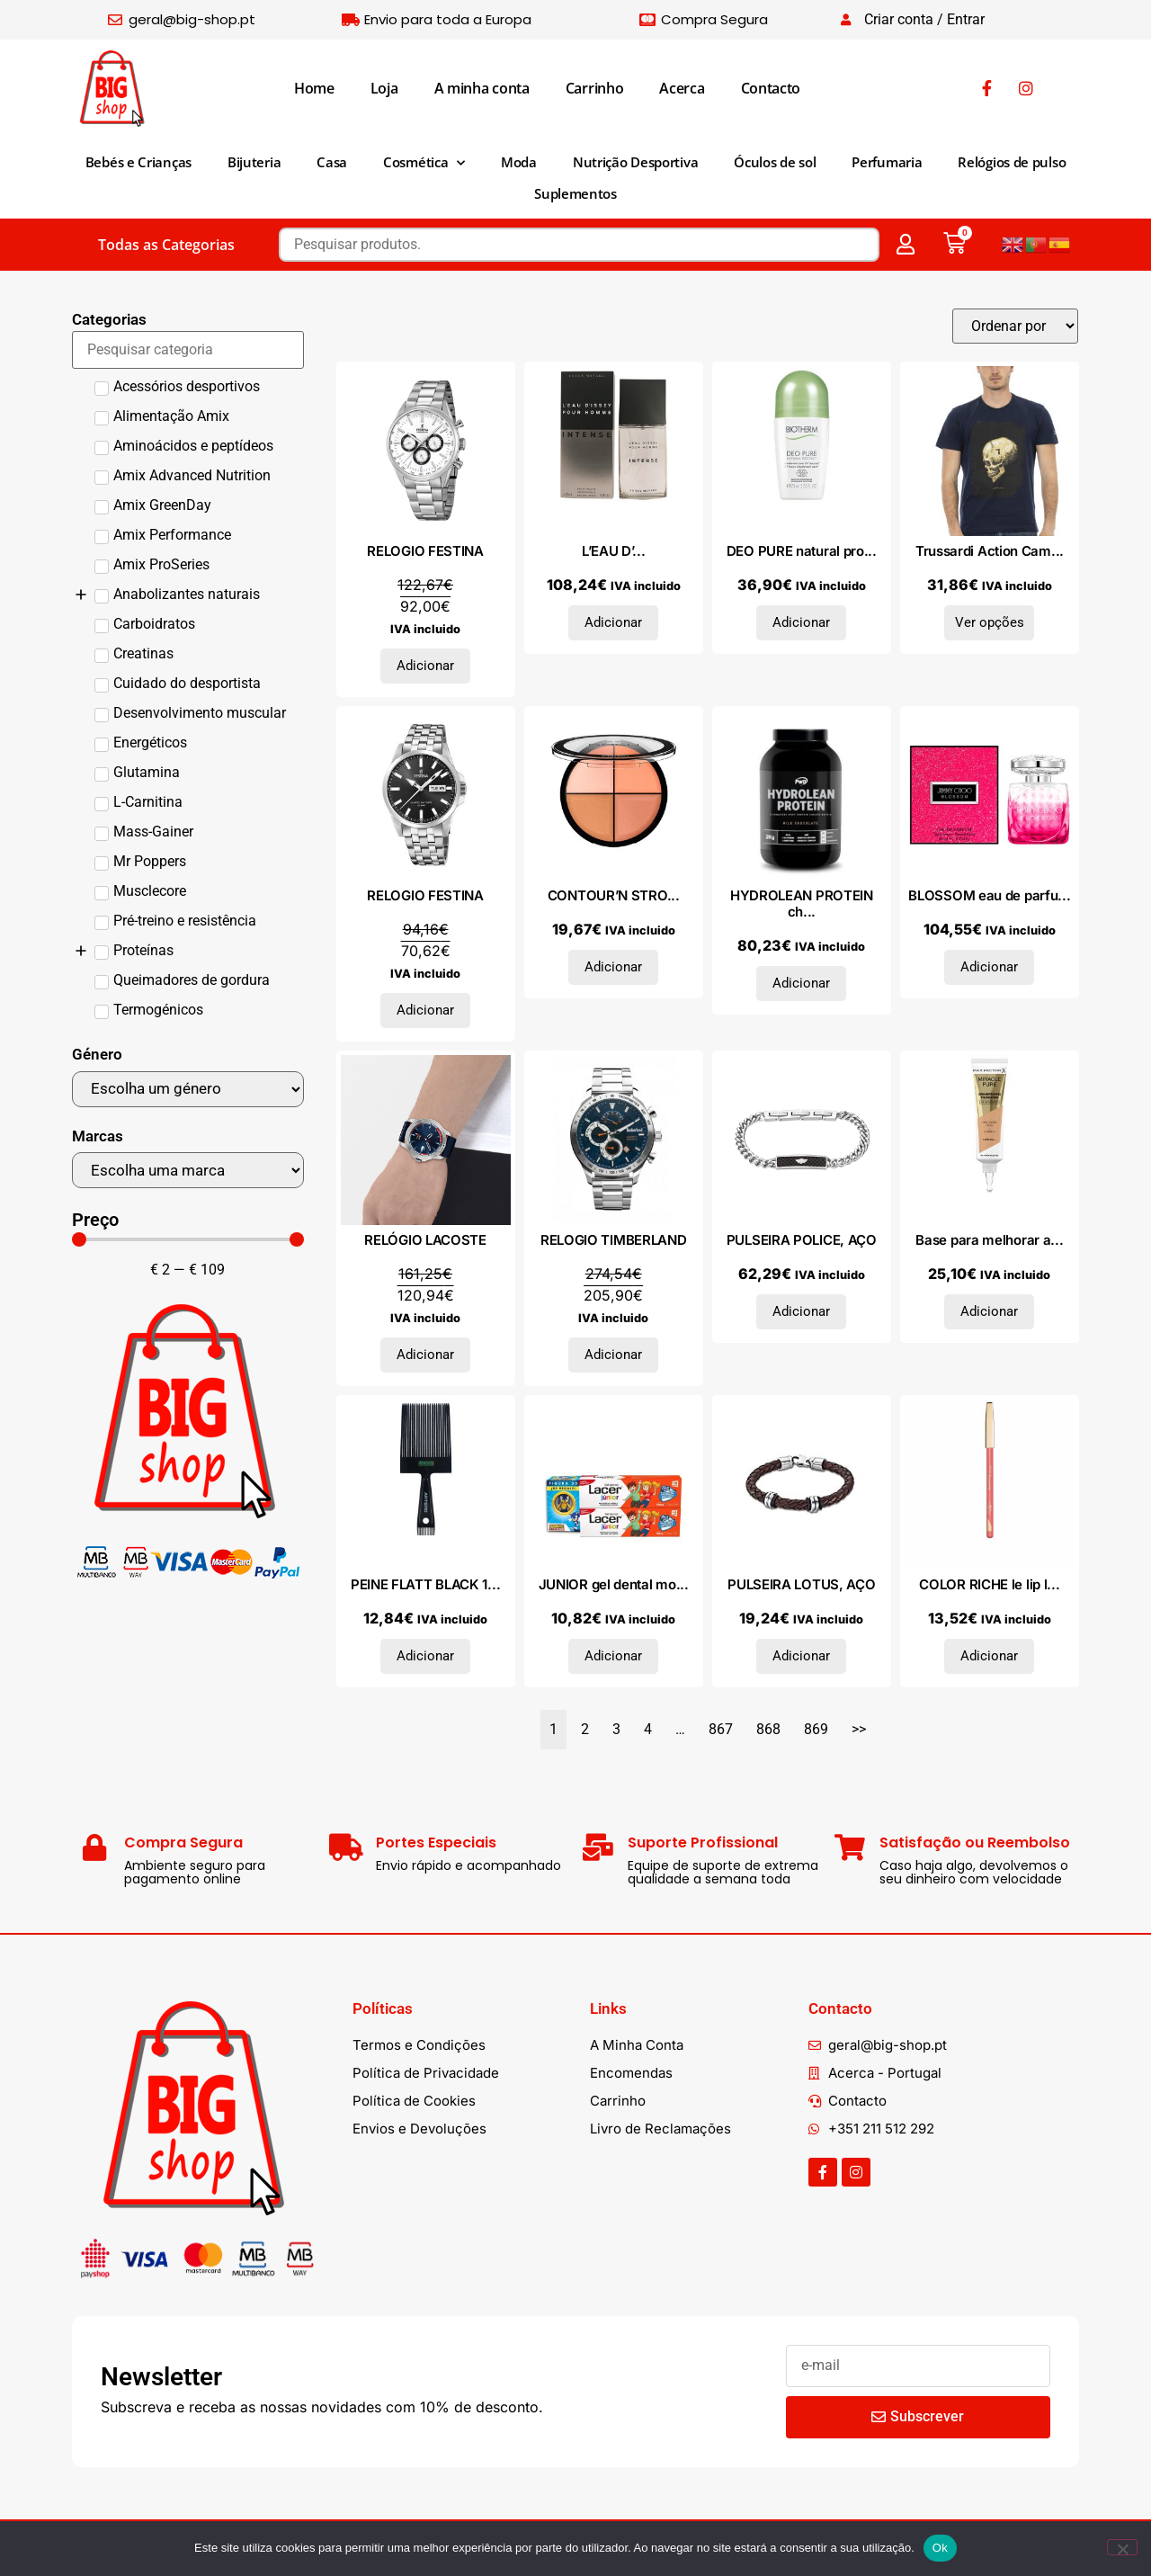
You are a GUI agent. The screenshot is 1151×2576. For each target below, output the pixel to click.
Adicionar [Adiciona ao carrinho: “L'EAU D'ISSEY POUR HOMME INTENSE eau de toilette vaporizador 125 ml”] (613, 622)
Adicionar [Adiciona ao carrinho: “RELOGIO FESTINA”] (425, 665)
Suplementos (575, 193)
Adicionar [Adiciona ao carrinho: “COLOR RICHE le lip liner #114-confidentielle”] (989, 1656)
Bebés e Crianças (138, 162)
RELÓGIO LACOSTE (425, 1239)
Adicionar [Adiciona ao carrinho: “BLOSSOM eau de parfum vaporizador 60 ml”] (989, 967)
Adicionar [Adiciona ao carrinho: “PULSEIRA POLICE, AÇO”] (801, 1311)
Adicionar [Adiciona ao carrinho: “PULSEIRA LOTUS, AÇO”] (801, 1656)
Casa (332, 162)
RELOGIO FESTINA (425, 550)
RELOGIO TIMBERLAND (613, 1239)
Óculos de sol (775, 162)
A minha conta (482, 88)
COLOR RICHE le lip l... (989, 1584)
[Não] (1122, 2547)
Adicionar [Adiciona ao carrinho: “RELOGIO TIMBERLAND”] (613, 1354)
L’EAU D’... (614, 550)
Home (314, 88)
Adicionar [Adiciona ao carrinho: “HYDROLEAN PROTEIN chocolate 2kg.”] (801, 983)
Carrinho (595, 88)
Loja (384, 88)
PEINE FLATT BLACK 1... (425, 1584)
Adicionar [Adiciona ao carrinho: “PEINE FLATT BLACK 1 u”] (425, 1656)
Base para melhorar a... (989, 1239)
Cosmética (424, 163)
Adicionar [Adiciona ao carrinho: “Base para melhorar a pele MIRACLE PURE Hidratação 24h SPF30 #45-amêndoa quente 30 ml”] (989, 1311)
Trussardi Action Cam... (989, 550)
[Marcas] (188, 1170)
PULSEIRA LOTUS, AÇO (801, 1584)
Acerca (681, 88)
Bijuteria (254, 162)
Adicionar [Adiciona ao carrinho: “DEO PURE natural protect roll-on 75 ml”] (801, 622)
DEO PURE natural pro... (802, 550)
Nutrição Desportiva (635, 162)
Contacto (771, 88)
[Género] (188, 1089)
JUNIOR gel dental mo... (614, 1584)
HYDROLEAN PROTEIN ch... (801, 903)
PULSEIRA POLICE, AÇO (802, 1239)
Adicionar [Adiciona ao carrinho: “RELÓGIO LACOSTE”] (425, 1354)
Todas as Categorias (166, 245)
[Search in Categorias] (188, 350)
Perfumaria (887, 162)
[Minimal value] (188, 1239)
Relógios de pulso (1012, 162)
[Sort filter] (1015, 326)
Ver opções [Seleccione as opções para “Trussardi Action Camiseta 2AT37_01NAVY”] (989, 622)
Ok (940, 2547)
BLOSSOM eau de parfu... (989, 895)
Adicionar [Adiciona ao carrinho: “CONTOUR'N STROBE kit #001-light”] (613, 967)
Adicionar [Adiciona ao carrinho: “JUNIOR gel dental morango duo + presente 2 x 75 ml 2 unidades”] (613, 1656)
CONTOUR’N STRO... (614, 895)
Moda (519, 162)
